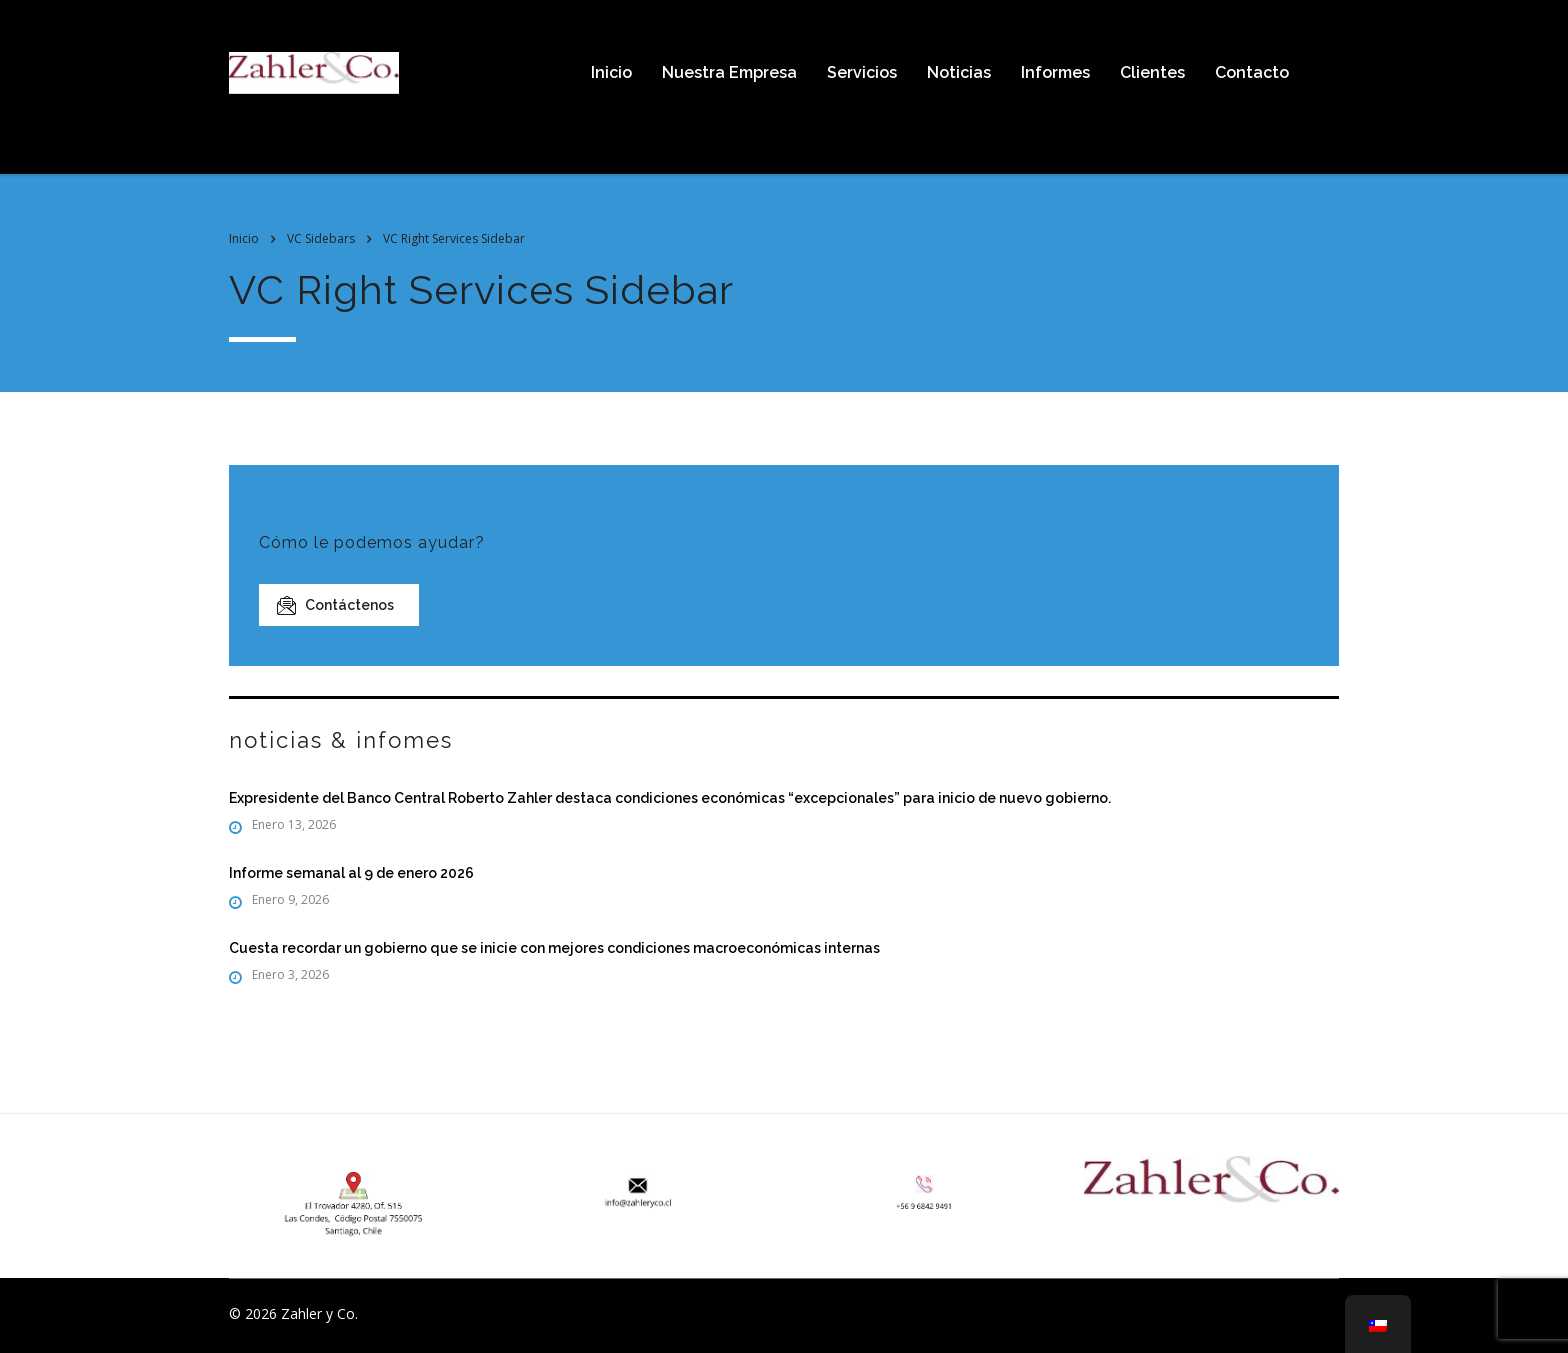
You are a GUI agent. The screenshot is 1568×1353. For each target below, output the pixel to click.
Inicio (611, 72)
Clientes (1152, 72)
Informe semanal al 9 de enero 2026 (351, 873)
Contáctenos (335, 605)
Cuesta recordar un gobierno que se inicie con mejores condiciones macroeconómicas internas (554, 948)
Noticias (959, 72)
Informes (1055, 72)
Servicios (862, 72)
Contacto (1252, 72)
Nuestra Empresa (729, 72)
